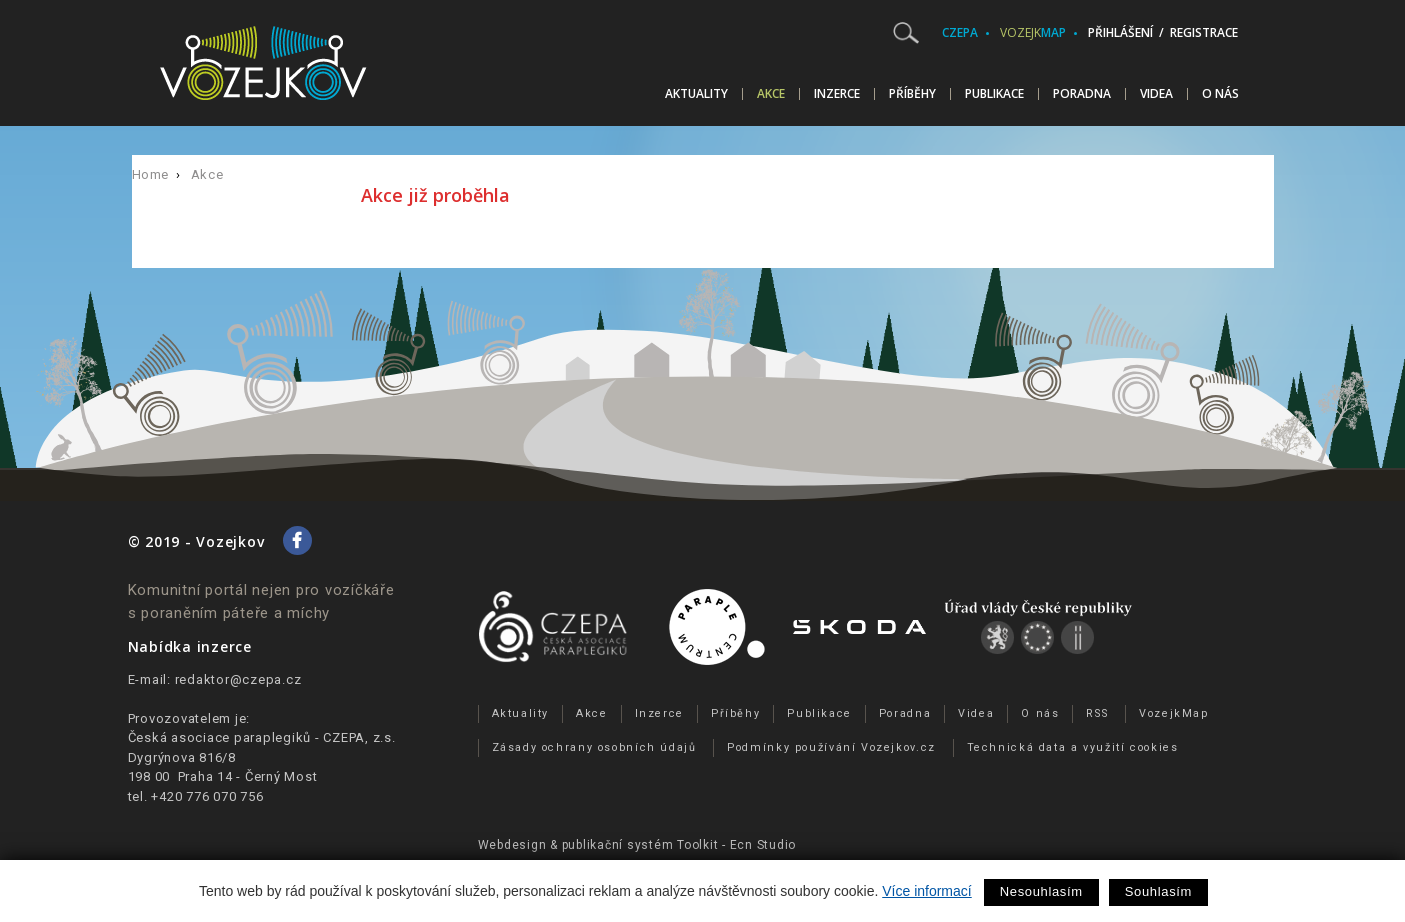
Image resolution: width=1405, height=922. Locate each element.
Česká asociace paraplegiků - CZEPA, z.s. (262, 737)
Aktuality (696, 94)
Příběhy (912, 94)
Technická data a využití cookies (1073, 747)
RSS (1097, 713)
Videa (1156, 94)
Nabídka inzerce (190, 646)
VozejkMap (1174, 713)
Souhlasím (1158, 891)
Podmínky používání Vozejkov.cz (831, 747)
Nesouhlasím (1041, 891)
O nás (1220, 94)
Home (151, 174)
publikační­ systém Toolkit (640, 845)
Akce (771, 94)
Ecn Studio (763, 845)
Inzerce (837, 94)
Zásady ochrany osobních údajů (594, 747)
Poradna (1082, 94)
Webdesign (512, 845)
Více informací (926, 891)
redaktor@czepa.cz (238, 679)
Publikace (994, 94)
